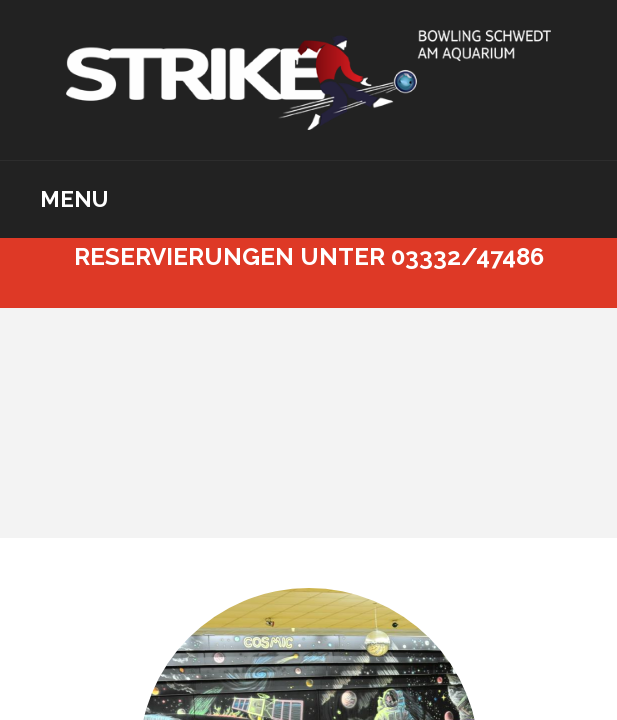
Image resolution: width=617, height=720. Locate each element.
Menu (74, 199)
